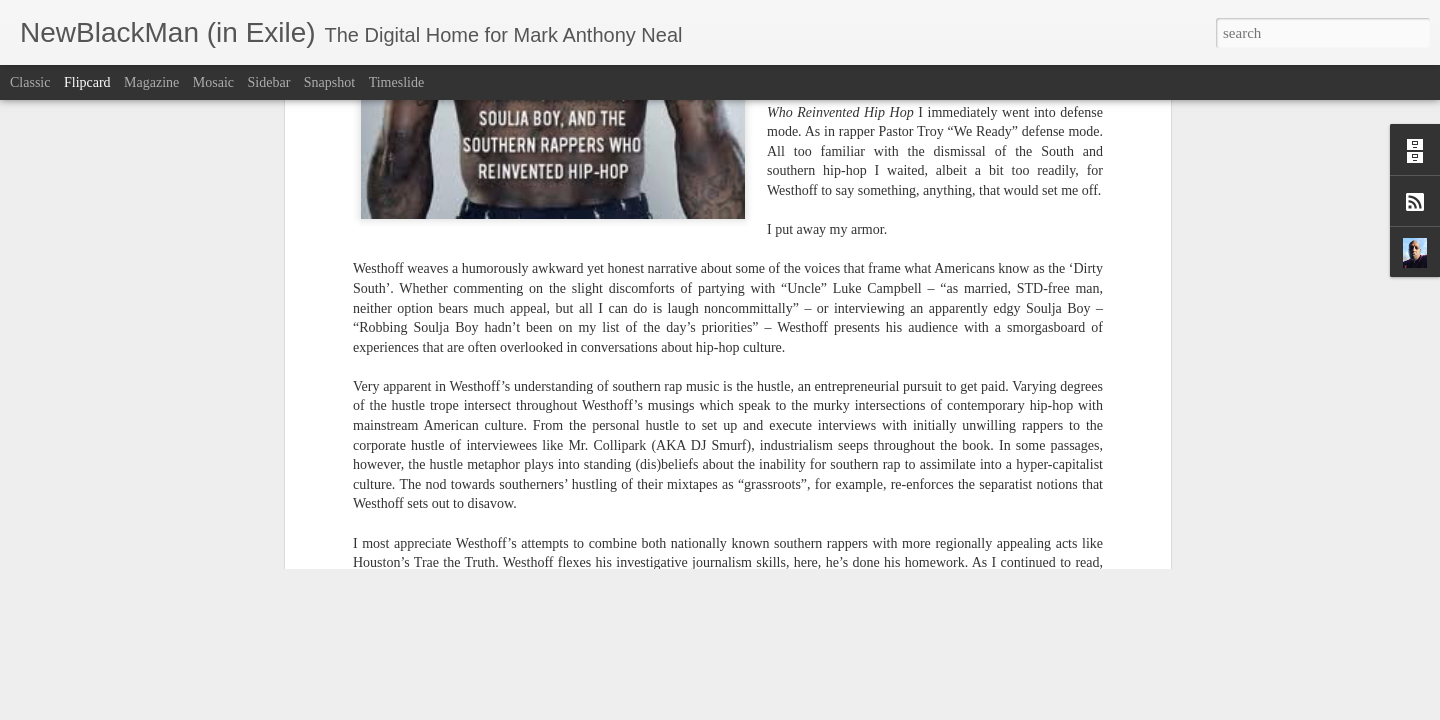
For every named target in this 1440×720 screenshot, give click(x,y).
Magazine (151, 82)
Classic (30, 82)
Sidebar (269, 82)
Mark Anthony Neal (807, 272)
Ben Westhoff (616, 298)
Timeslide (397, 82)
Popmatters (816, 298)
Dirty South (695, 298)
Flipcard (87, 82)
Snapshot (329, 82)
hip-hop (757, 298)
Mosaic (213, 82)
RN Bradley (888, 298)
